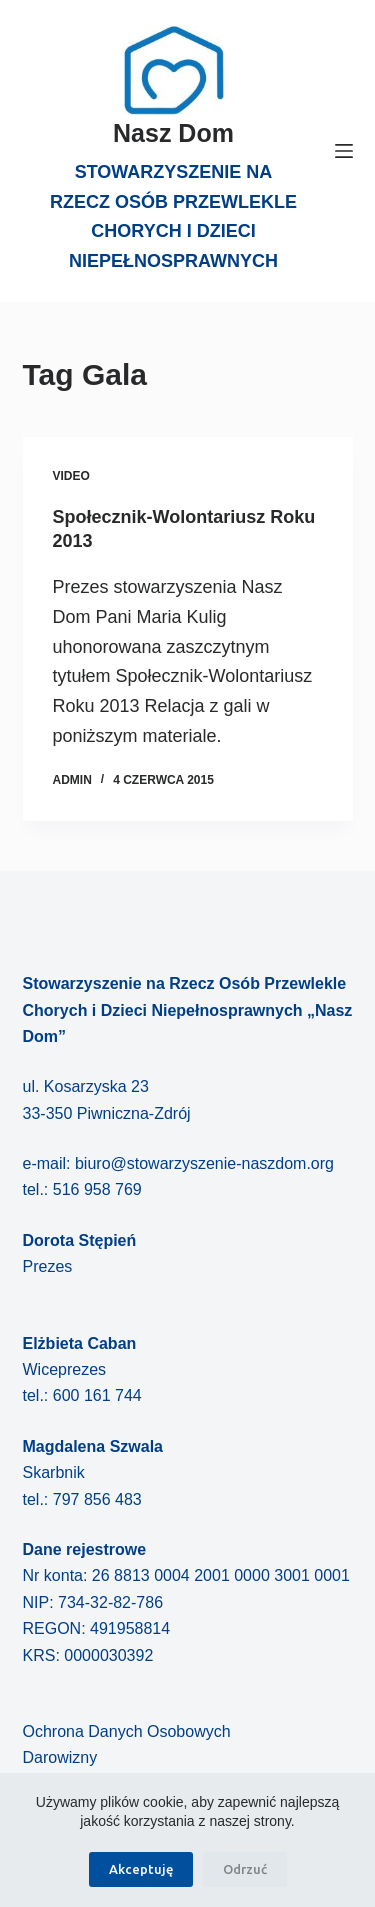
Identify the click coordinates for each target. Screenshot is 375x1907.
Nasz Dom (173, 133)
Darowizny (60, 1757)
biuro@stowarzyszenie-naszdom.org (204, 1163)
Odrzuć (245, 1869)
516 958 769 (97, 1189)
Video (71, 476)
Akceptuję (141, 1869)
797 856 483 (97, 1499)
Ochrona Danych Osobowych (127, 1731)
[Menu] (344, 151)
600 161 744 (97, 1395)
